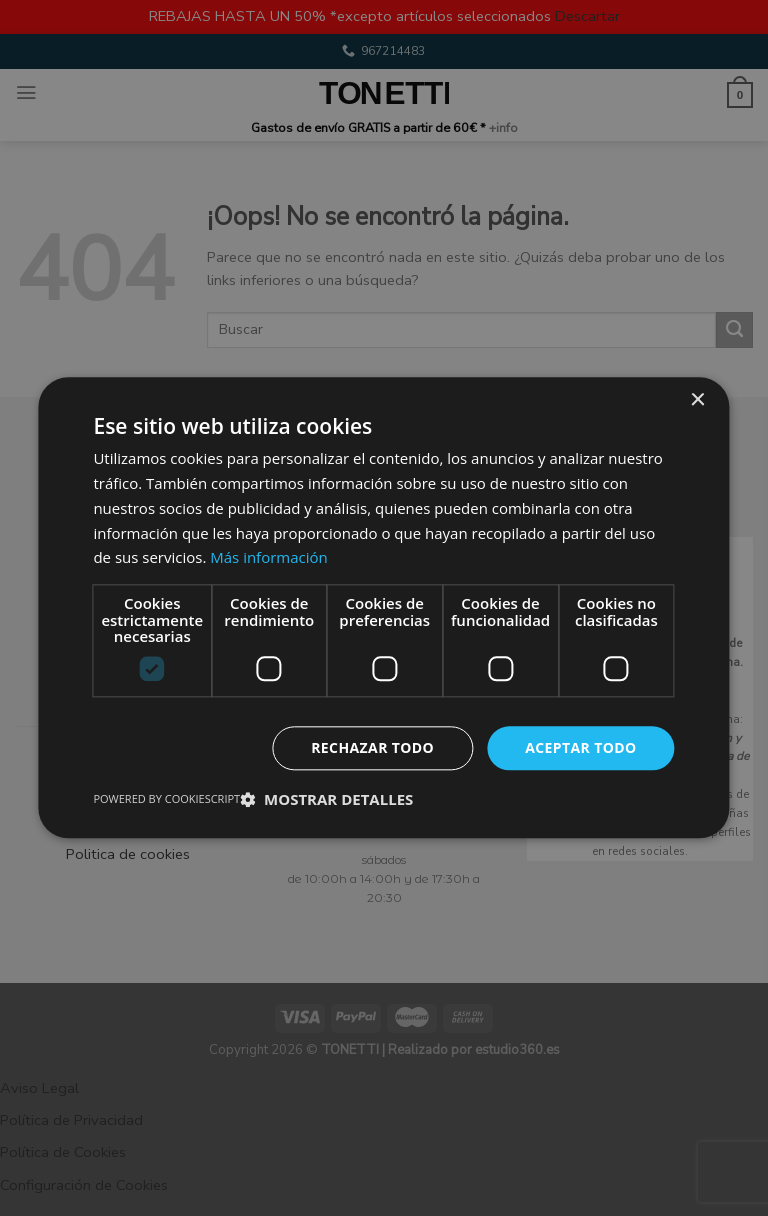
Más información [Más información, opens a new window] (268, 558)
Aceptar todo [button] (580, 747)
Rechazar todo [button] (372, 747)
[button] (326, 800)
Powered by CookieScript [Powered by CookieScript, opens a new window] (166, 799)
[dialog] (384, 608)
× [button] (697, 400)
